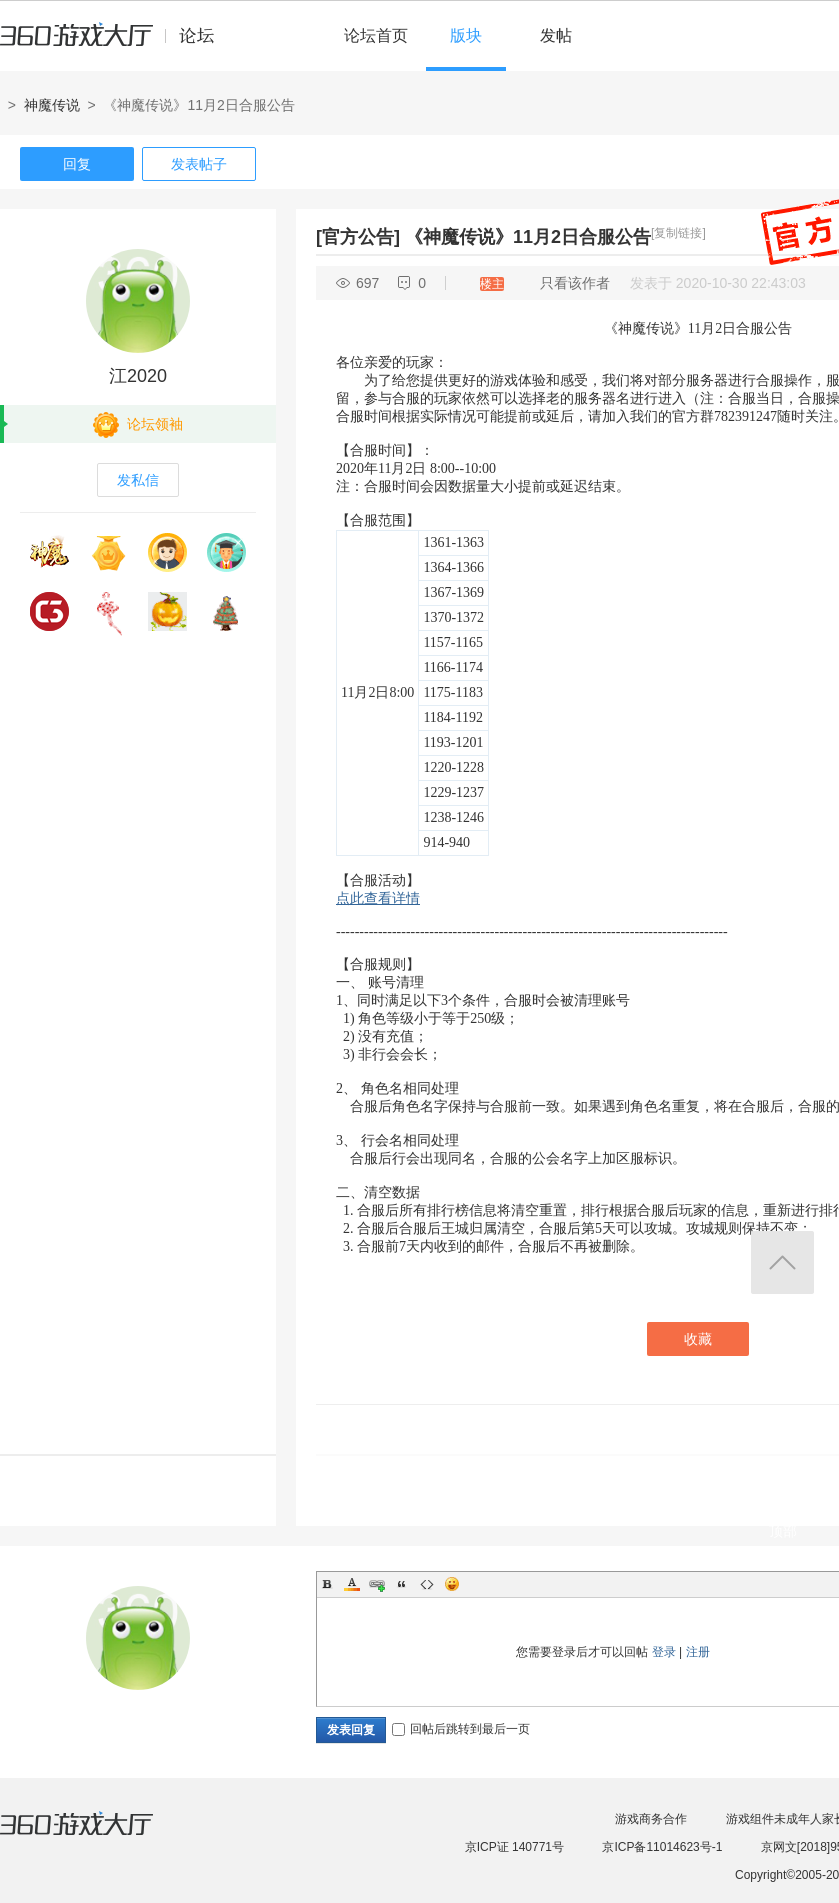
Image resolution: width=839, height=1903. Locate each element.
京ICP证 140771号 (514, 1847)
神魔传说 (52, 105)
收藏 (698, 1339)
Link (377, 1584)
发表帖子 (199, 164)
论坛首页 (376, 35)
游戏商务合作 (651, 1819)
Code (427, 1584)
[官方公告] (358, 237)
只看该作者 (575, 283)
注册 (698, 1652)
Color (352, 1584)
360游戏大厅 (97, 1836)
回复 (77, 164)
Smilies (452, 1584)
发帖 (556, 35)
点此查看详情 (378, 898)
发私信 (138, 480)
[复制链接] (678, 233)
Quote (402, 1584)
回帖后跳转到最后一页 (461, 1729)
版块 (466, 35)
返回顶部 (782, 1262)
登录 (664, 1652)
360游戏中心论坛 (115, 44)
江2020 (138, 376)
